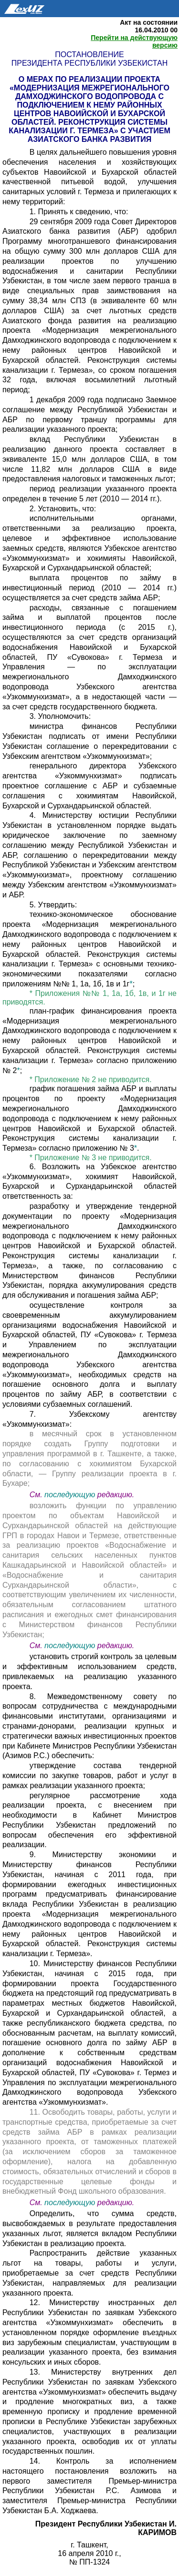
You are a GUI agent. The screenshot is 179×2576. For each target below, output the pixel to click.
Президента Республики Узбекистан (89, 63)
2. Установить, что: (63, 509)
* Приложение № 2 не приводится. (91, 1079)
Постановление (89, 54)
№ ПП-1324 (89, 2562)
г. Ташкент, (89, 2545)
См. (37, 1495)
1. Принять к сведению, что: (79, 212)
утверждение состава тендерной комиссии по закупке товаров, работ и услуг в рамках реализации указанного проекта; (89, 1775)
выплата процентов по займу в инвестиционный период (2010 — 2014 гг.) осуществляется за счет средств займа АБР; (89, 588)
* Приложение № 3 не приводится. (91, 1158)
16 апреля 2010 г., (89, 2553)
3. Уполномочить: (60, 716)
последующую (69, 1495)
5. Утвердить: (53, 905)
